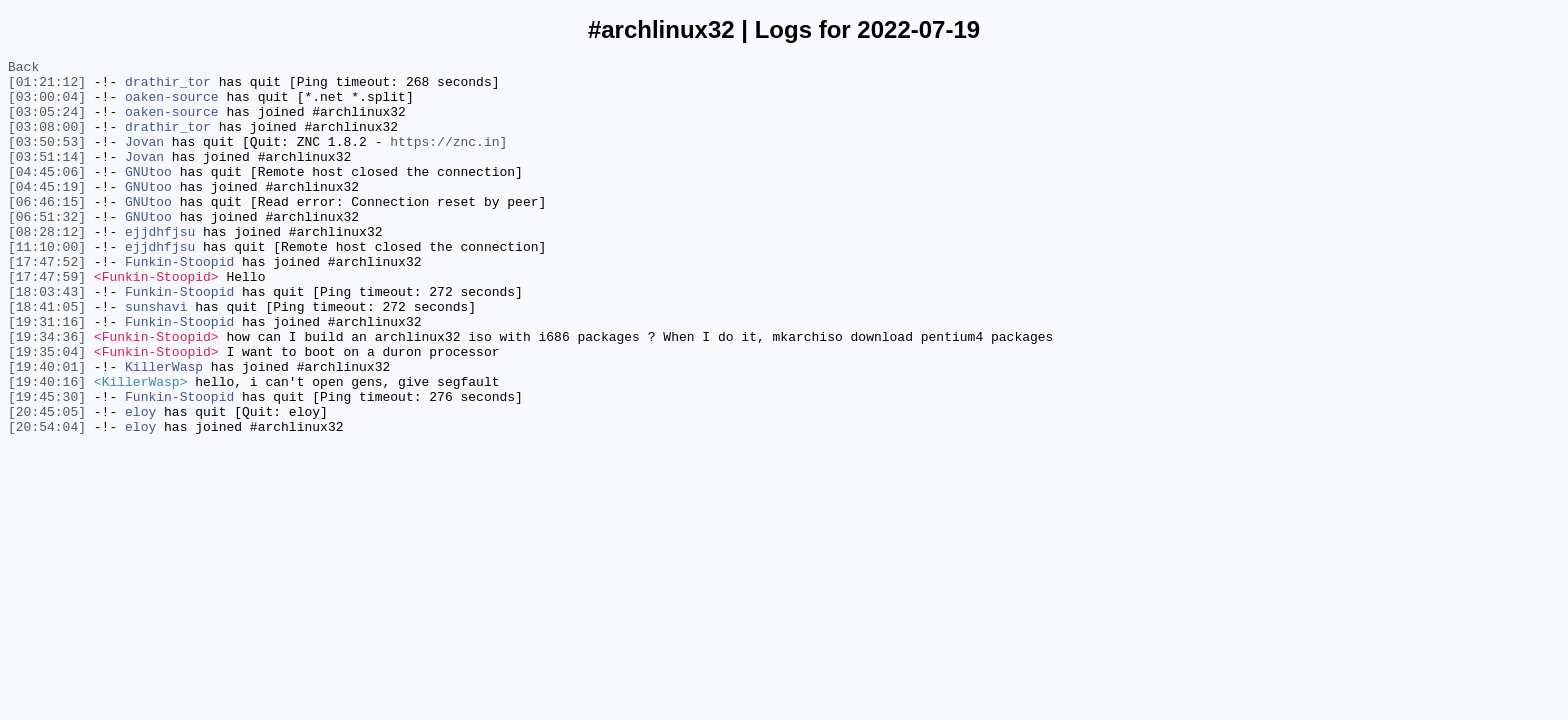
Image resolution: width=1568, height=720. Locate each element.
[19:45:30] (47, 465)
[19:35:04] (47, 411)
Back (23, 69)
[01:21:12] (47, 87)
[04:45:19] (47, 213)
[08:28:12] (47, 267)
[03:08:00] (47, 141)
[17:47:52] (47, 303)
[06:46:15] (47, 231)
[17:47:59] (47, 321)
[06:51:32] (47, 249)
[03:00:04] (47, 105)
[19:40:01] (47, 429)
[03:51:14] (47, 177)
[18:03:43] (47, 339)
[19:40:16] (47, 447)
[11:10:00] (47, 285)
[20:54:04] (47, 501)
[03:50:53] (47, 159)
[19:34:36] (47, 393)
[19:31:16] (47, 375)
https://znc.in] (448, 159)
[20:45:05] (47, 483)
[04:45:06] (47, 195)
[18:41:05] (47, 357)
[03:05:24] (47, 123)
